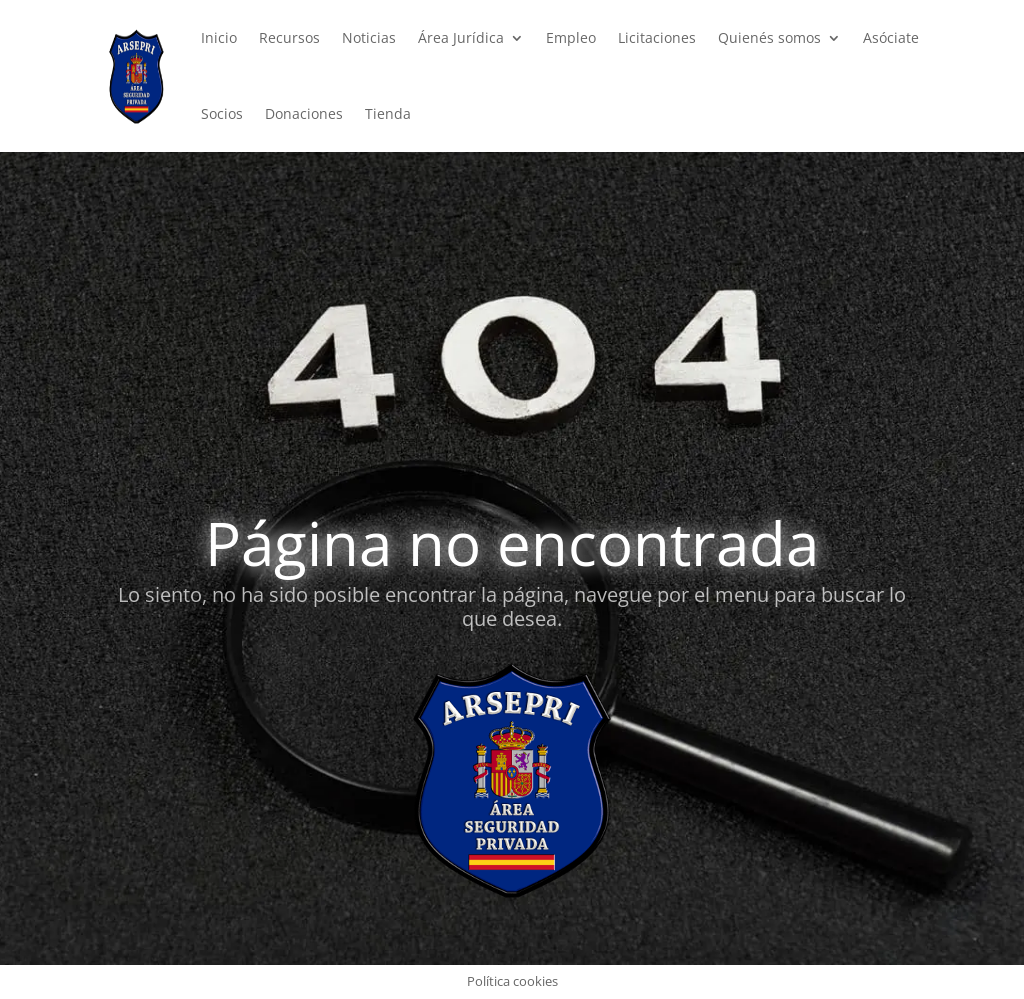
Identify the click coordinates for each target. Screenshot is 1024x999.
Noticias (369, 37)
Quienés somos (769, 37)
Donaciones (304, 113)
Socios (222, 113)
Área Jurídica (461, 37)
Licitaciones (657, 37)
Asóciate (891, 37)
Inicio (219, 37)
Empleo (571, 37)
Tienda (388, 113)
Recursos (289, 37)
